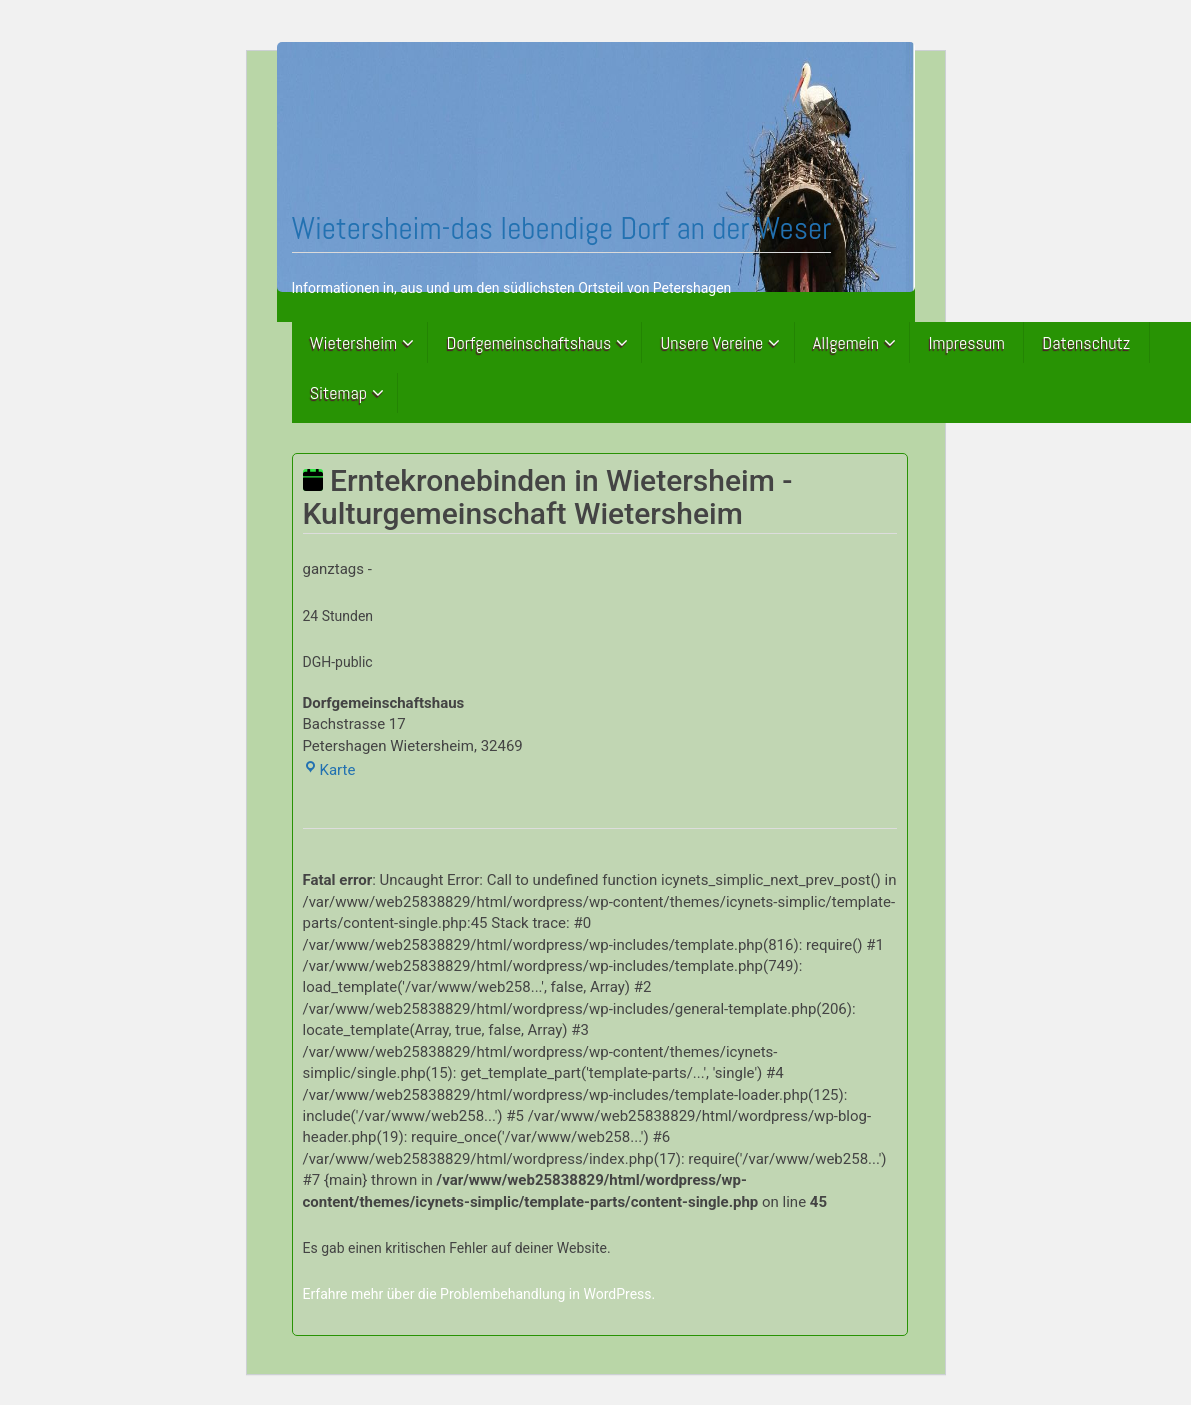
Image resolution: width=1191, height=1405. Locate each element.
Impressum (966, 342)
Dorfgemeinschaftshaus (529, 342)
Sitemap (338, 392)
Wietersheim (354, 342)
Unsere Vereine (712, 342)
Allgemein (846, 342)
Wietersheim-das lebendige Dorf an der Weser (562, 228)
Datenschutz (1086, 342)
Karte (329, 770)
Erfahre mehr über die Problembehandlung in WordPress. (479, 1294)
